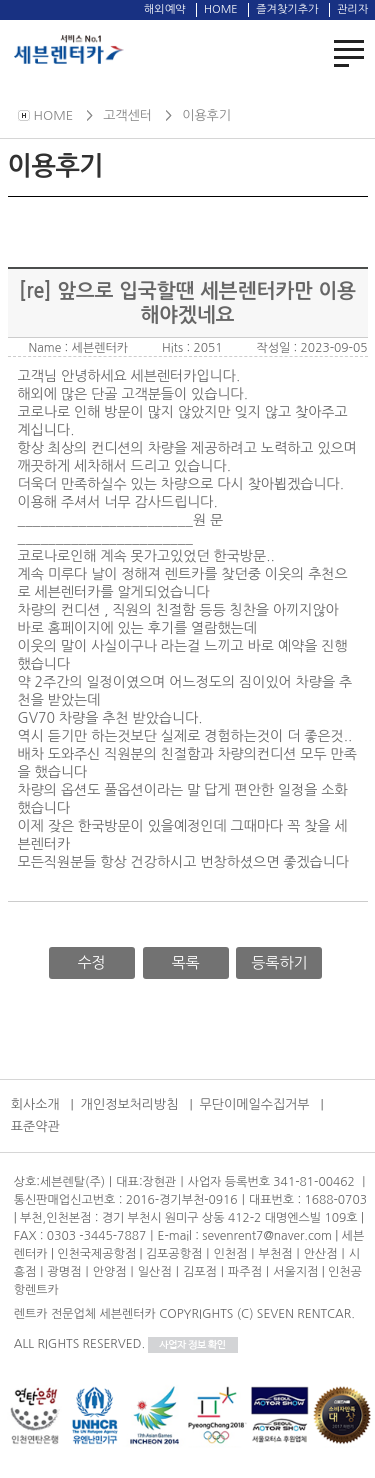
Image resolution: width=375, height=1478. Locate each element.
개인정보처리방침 (130, 1104)
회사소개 (35, 1104)
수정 (92, 962)
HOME (221, 9)
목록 (185, 962)
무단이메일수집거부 (255, 1104)
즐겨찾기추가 (287, 9)
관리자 (352, 9)
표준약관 (35, 1126)
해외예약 (164, 9)
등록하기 (279, 962)
